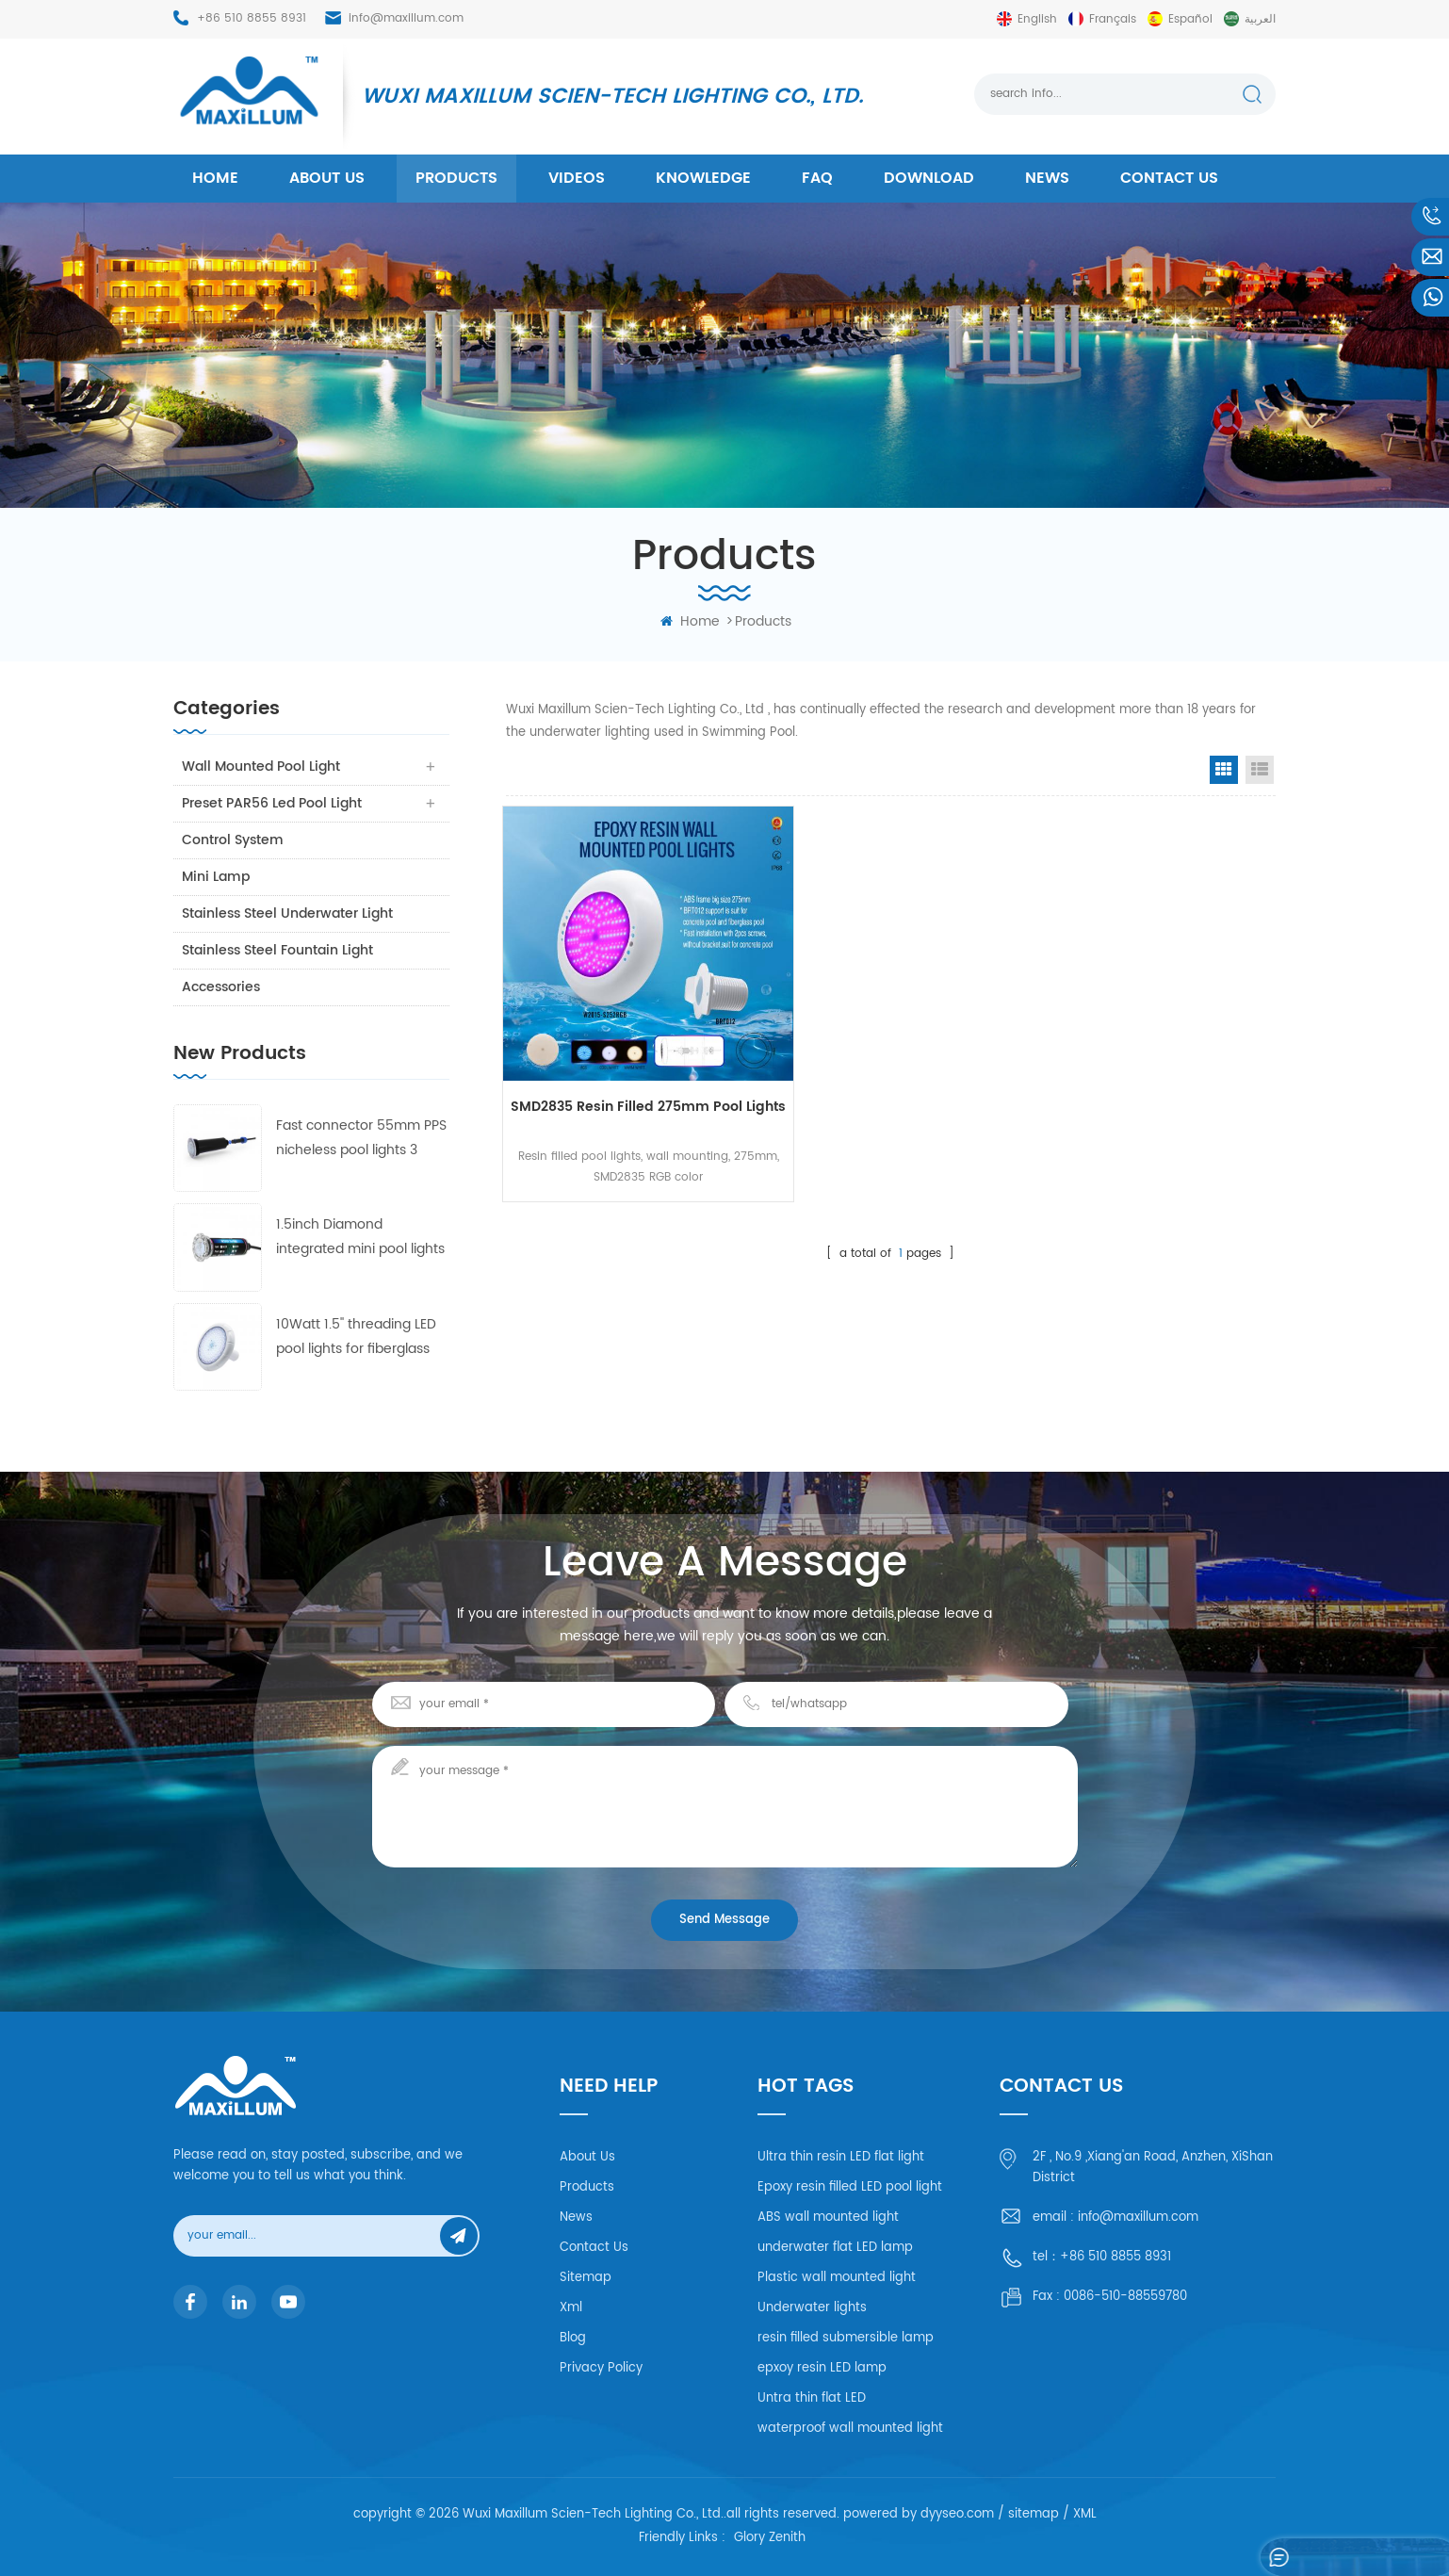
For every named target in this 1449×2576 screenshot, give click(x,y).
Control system (234, 840)
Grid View (1224, 770)
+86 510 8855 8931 (251, 18)
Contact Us (594, 2248)
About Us (587, 2157)
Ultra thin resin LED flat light (840, 2157)
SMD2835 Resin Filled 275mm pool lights (624, 1075)
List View (1259, 770)
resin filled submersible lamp (845, 2338)
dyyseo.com (957, 2514)
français (1112, 19)
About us (327, 178)
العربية (1260, 19)
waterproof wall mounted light (850, 2428)
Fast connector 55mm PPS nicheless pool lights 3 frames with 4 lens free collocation (361, 1139)
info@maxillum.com (406, 18)
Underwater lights (812, 2308)
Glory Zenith (770, 2539)
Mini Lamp (217, 877)
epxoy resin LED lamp (822, 2368)
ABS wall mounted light (828, 2217)
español (1190, 19)
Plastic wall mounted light (836, 2278)
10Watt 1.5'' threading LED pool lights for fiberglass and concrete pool (356, 1337)
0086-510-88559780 (1125, 2297)
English (1037, 19)
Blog (573, 2338)
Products (587, 2187)
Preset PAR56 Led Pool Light (273, 803)
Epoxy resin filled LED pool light (849, 2187)
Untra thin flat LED (811, 2398)
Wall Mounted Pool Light (262, 766)
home (215, 178)
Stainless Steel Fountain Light (278, 950)
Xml (571, 2308)
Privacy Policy (601, 2368)
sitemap (1033, 2514)
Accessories (222, 987)
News (1047, 178)
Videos (576, 178)
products (456, 178)
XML (1085, 2514)
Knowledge (703, 178)
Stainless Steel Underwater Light (288, 913)
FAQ (817, 178)
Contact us (1169, 178)
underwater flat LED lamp (835, 2248)
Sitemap (585, 2278)
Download (929, 178)
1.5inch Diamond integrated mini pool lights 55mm (360, 1238)
